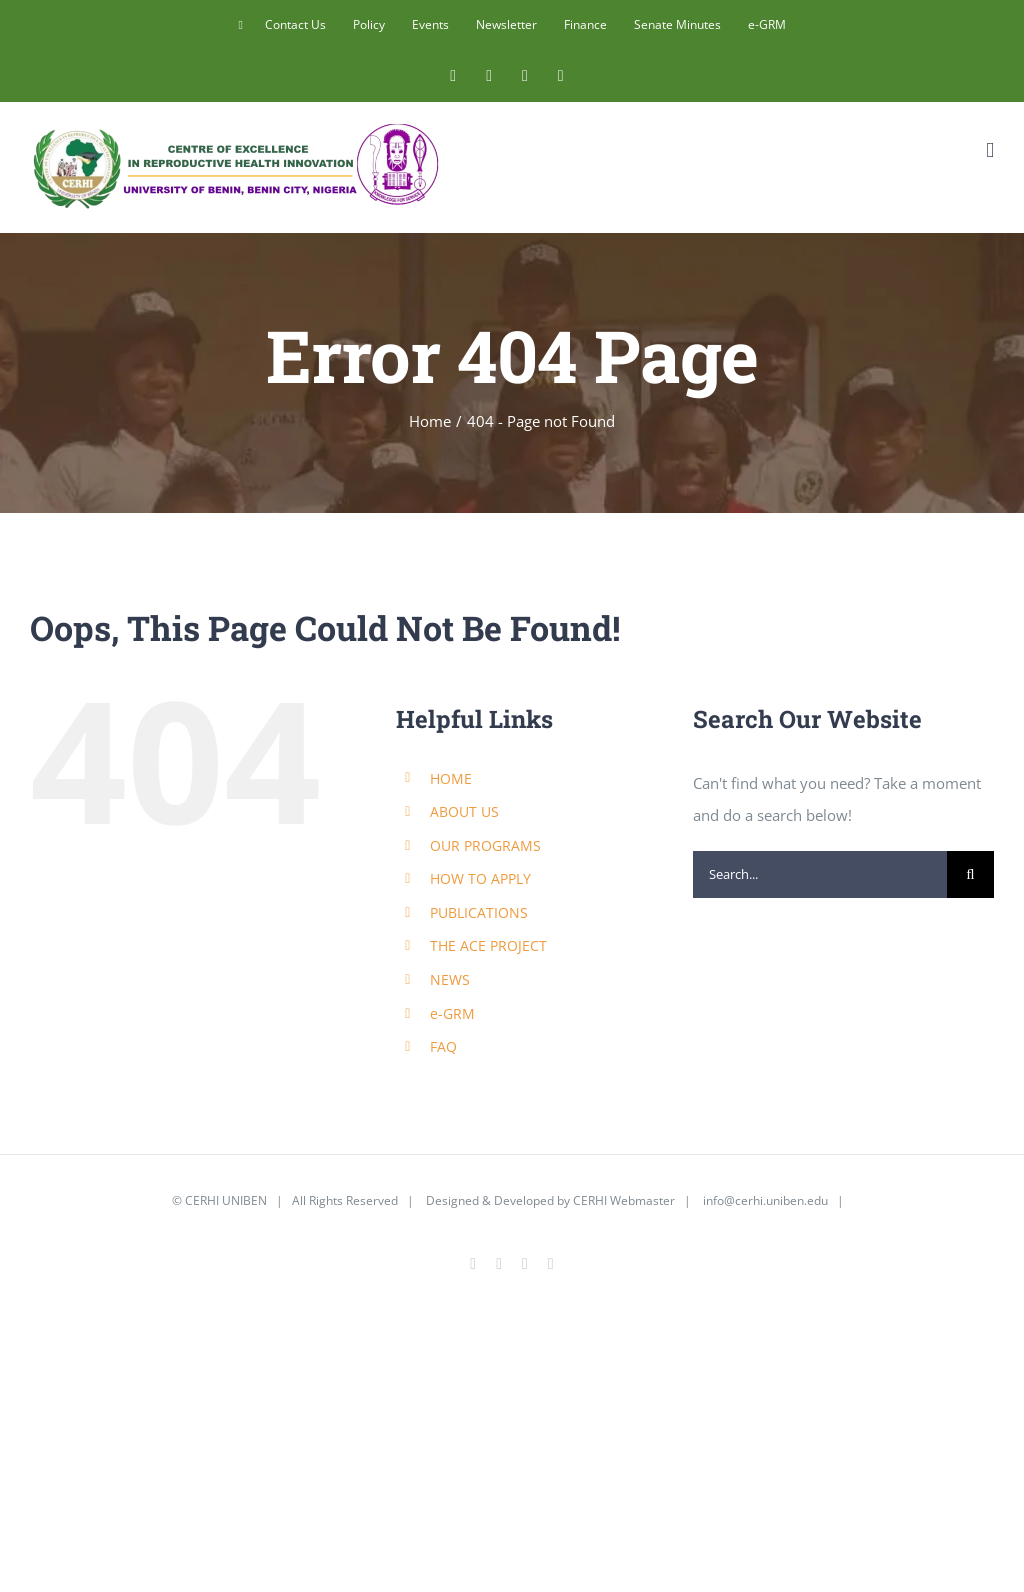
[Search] (970, 874)
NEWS (450, 979)
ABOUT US (464, 811)
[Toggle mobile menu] (990, 150)
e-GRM (452, 1013)
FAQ (443, 1046)
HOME (451, 778)
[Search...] (820, 874)
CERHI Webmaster (624, 1200)
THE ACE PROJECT (488, 945)
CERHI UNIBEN (226, 1200)
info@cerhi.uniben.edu (765, 1200)
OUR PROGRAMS (485, 845)
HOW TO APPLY (480, 878)
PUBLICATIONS (479, 912)
